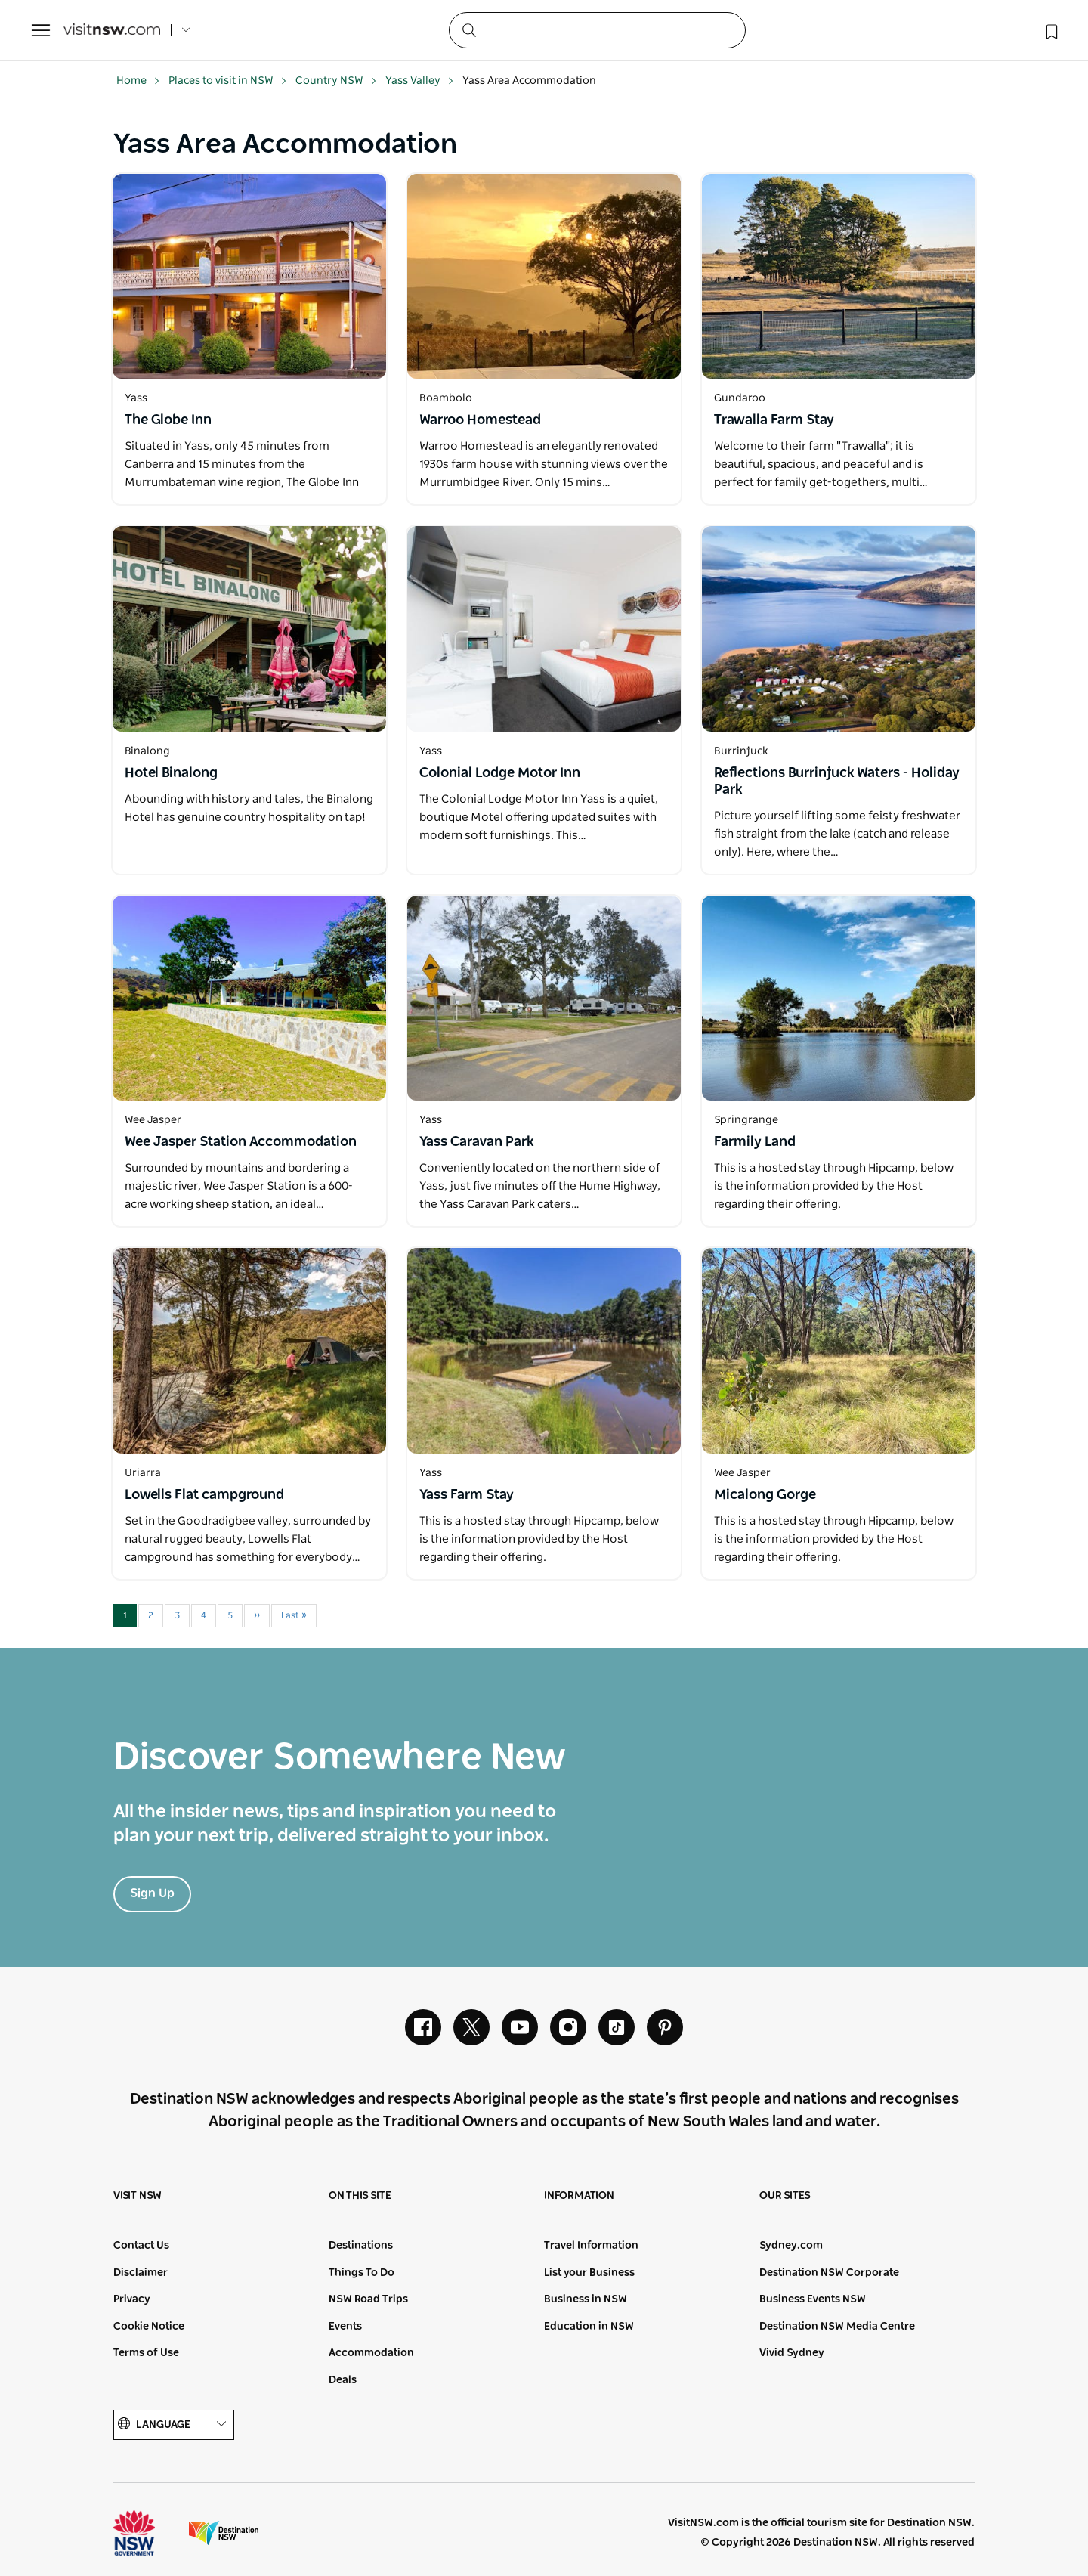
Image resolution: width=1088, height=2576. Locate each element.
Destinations (361, 2245)
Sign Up (152, 1893)
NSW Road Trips (368, 2299)
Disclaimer (140, 2273)
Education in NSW (589, 2326)
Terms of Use (146, 2353)
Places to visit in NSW (227, 81)
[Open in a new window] (249, 276)
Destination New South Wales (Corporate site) (223, 2533)
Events (345, 2326)
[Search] (597, 30)
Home (138, 81)
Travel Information (591, 2245)
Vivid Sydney (791, 2353)
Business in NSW (585, 2299)
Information (579, 2196)
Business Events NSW (812, 2299)
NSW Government (148, 2533)
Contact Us (141, 2245)
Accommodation (371, 2353)
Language (174, 2424)
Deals (343, 2380)
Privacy (131, 2299)
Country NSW (336, 81)
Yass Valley (419, 81)
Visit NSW (137, 2196)
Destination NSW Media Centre (837, 2326)
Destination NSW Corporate (829, 2273)
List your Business (589, 2273)
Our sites (785, 2196)
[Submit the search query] (468, 29)
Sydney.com (791, 2245)
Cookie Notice (148, 2326)
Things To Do (361, 2273)
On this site (360, 2196)
